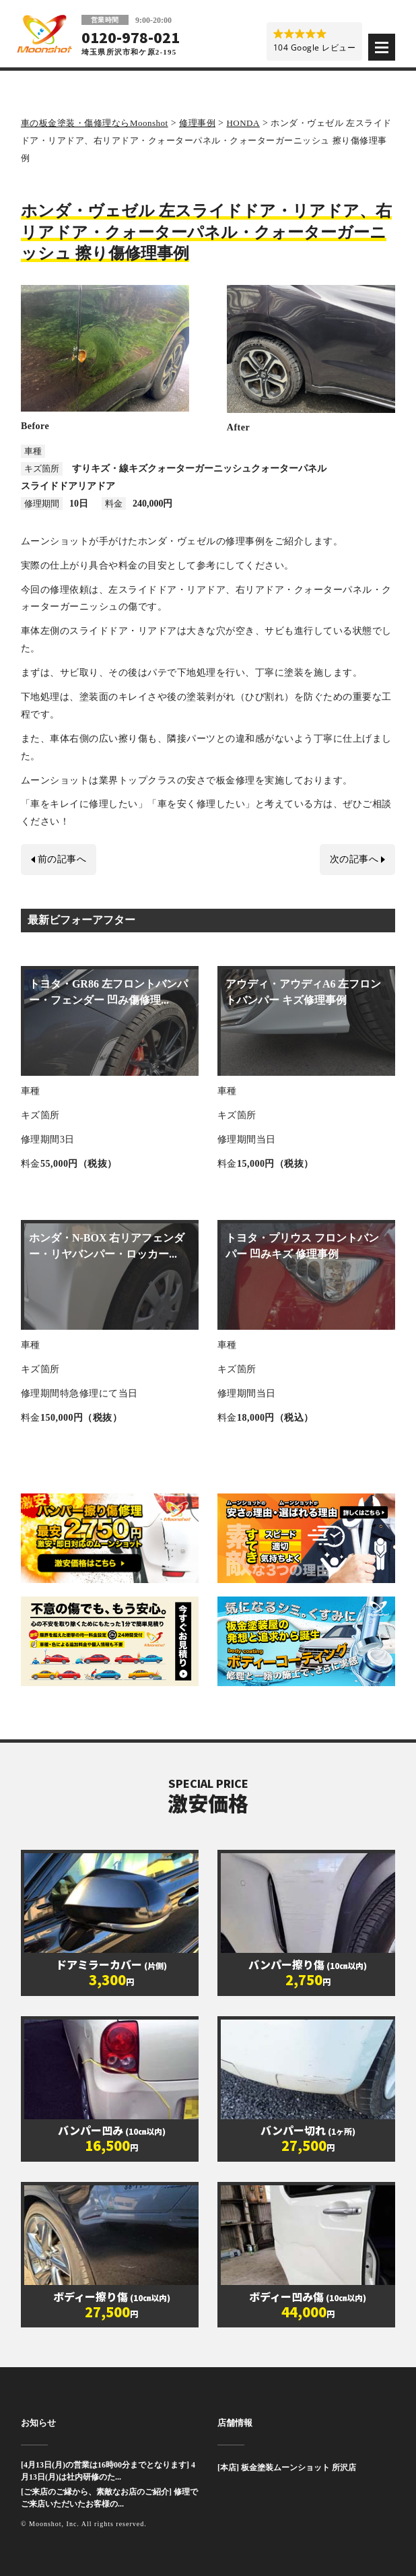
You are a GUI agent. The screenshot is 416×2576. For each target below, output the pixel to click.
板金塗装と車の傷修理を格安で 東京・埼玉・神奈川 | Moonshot (44, 33)
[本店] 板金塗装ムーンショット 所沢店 (286, 2467)
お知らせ (38, 2423)
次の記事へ (354, 859)
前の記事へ (62, 859)
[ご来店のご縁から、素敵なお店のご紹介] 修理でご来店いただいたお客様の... (109, 2498)
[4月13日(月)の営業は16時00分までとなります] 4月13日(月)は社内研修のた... (108, 2471)
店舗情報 (234, 2423)
